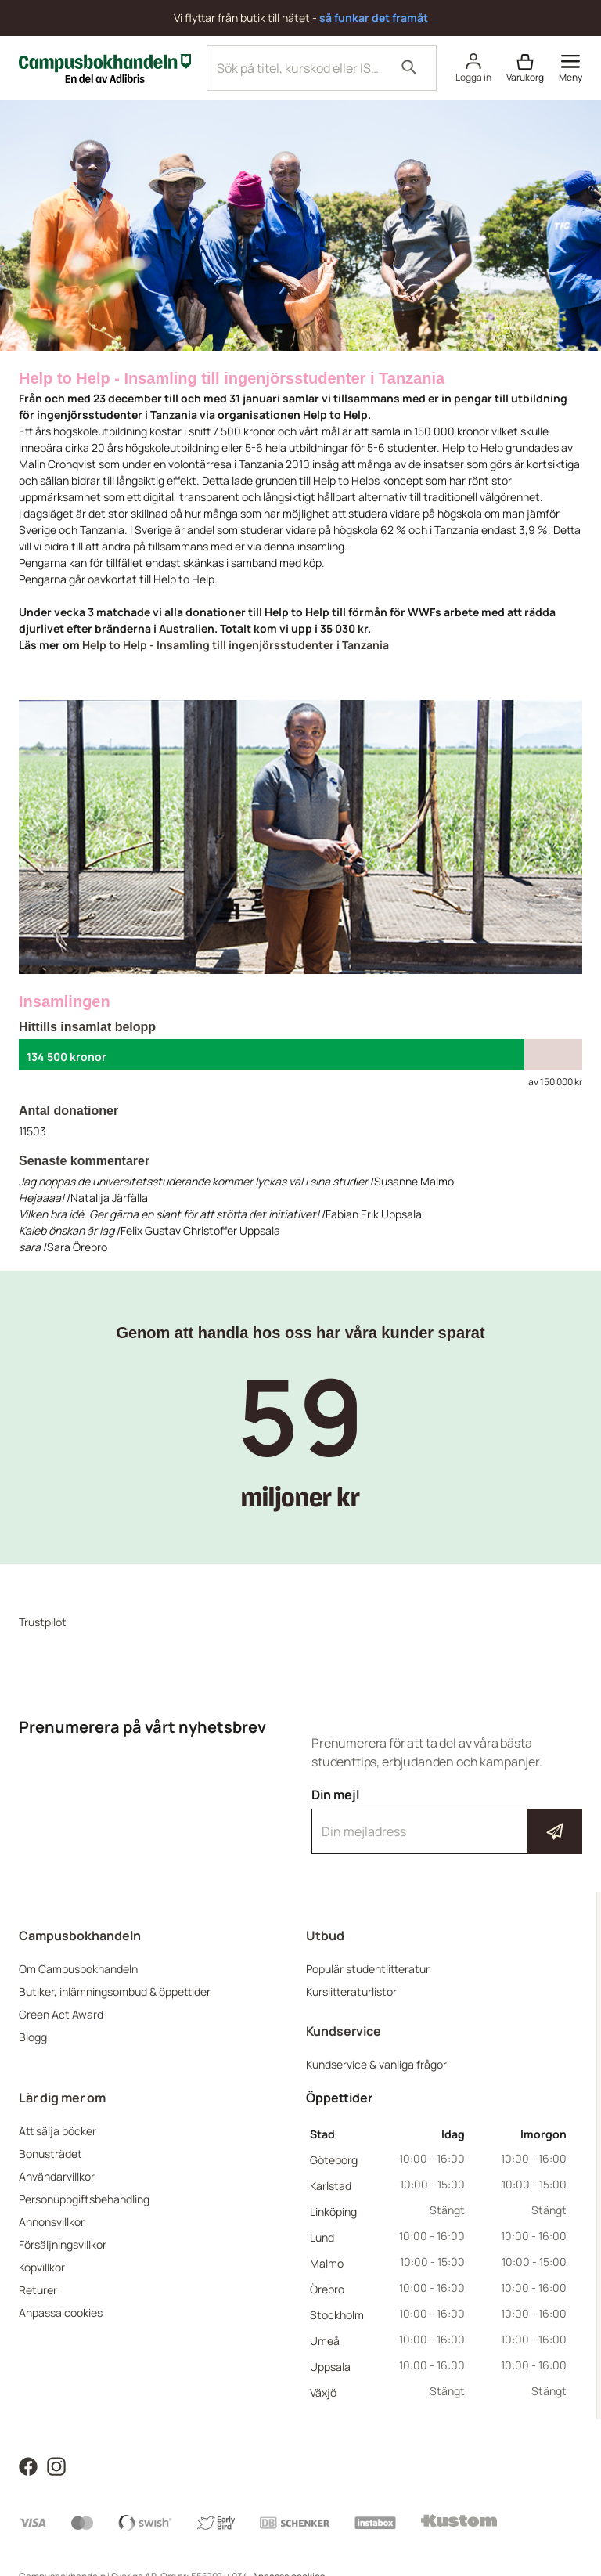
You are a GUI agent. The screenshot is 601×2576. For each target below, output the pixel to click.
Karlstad (330, 2185)
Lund (322, 2237)
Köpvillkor (42, 2267)
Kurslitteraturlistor (351, 1991)
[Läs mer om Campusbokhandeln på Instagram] (56, 2465)
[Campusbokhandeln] (105, 67)
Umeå (325, 2340)
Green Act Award (61, 2014)
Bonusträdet (50, 2153)
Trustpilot (43, 1622)
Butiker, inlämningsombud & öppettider (115, 1991)
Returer (38, 2289)
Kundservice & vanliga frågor (376, 2064)
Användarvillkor (57, 2176)
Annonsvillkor (52, 2221)
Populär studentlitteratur (368, 1968)
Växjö (323, 2392)
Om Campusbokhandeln (78, 1968)
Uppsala (330, 2366)
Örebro (327, 2289)
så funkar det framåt (373, 17)
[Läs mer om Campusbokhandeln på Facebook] (28, 2465)
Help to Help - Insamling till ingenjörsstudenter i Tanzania (235, 644)
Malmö (327, 2263)
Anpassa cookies (61, 2312)
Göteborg (334, 2159)
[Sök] (409, 68)
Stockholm (337, 2314)
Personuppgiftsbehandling (84, 2199)
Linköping (333, 2211)
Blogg (33, 2036)
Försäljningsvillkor (62, 2244)
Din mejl (446, 1820)
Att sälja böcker (57, 2130)
